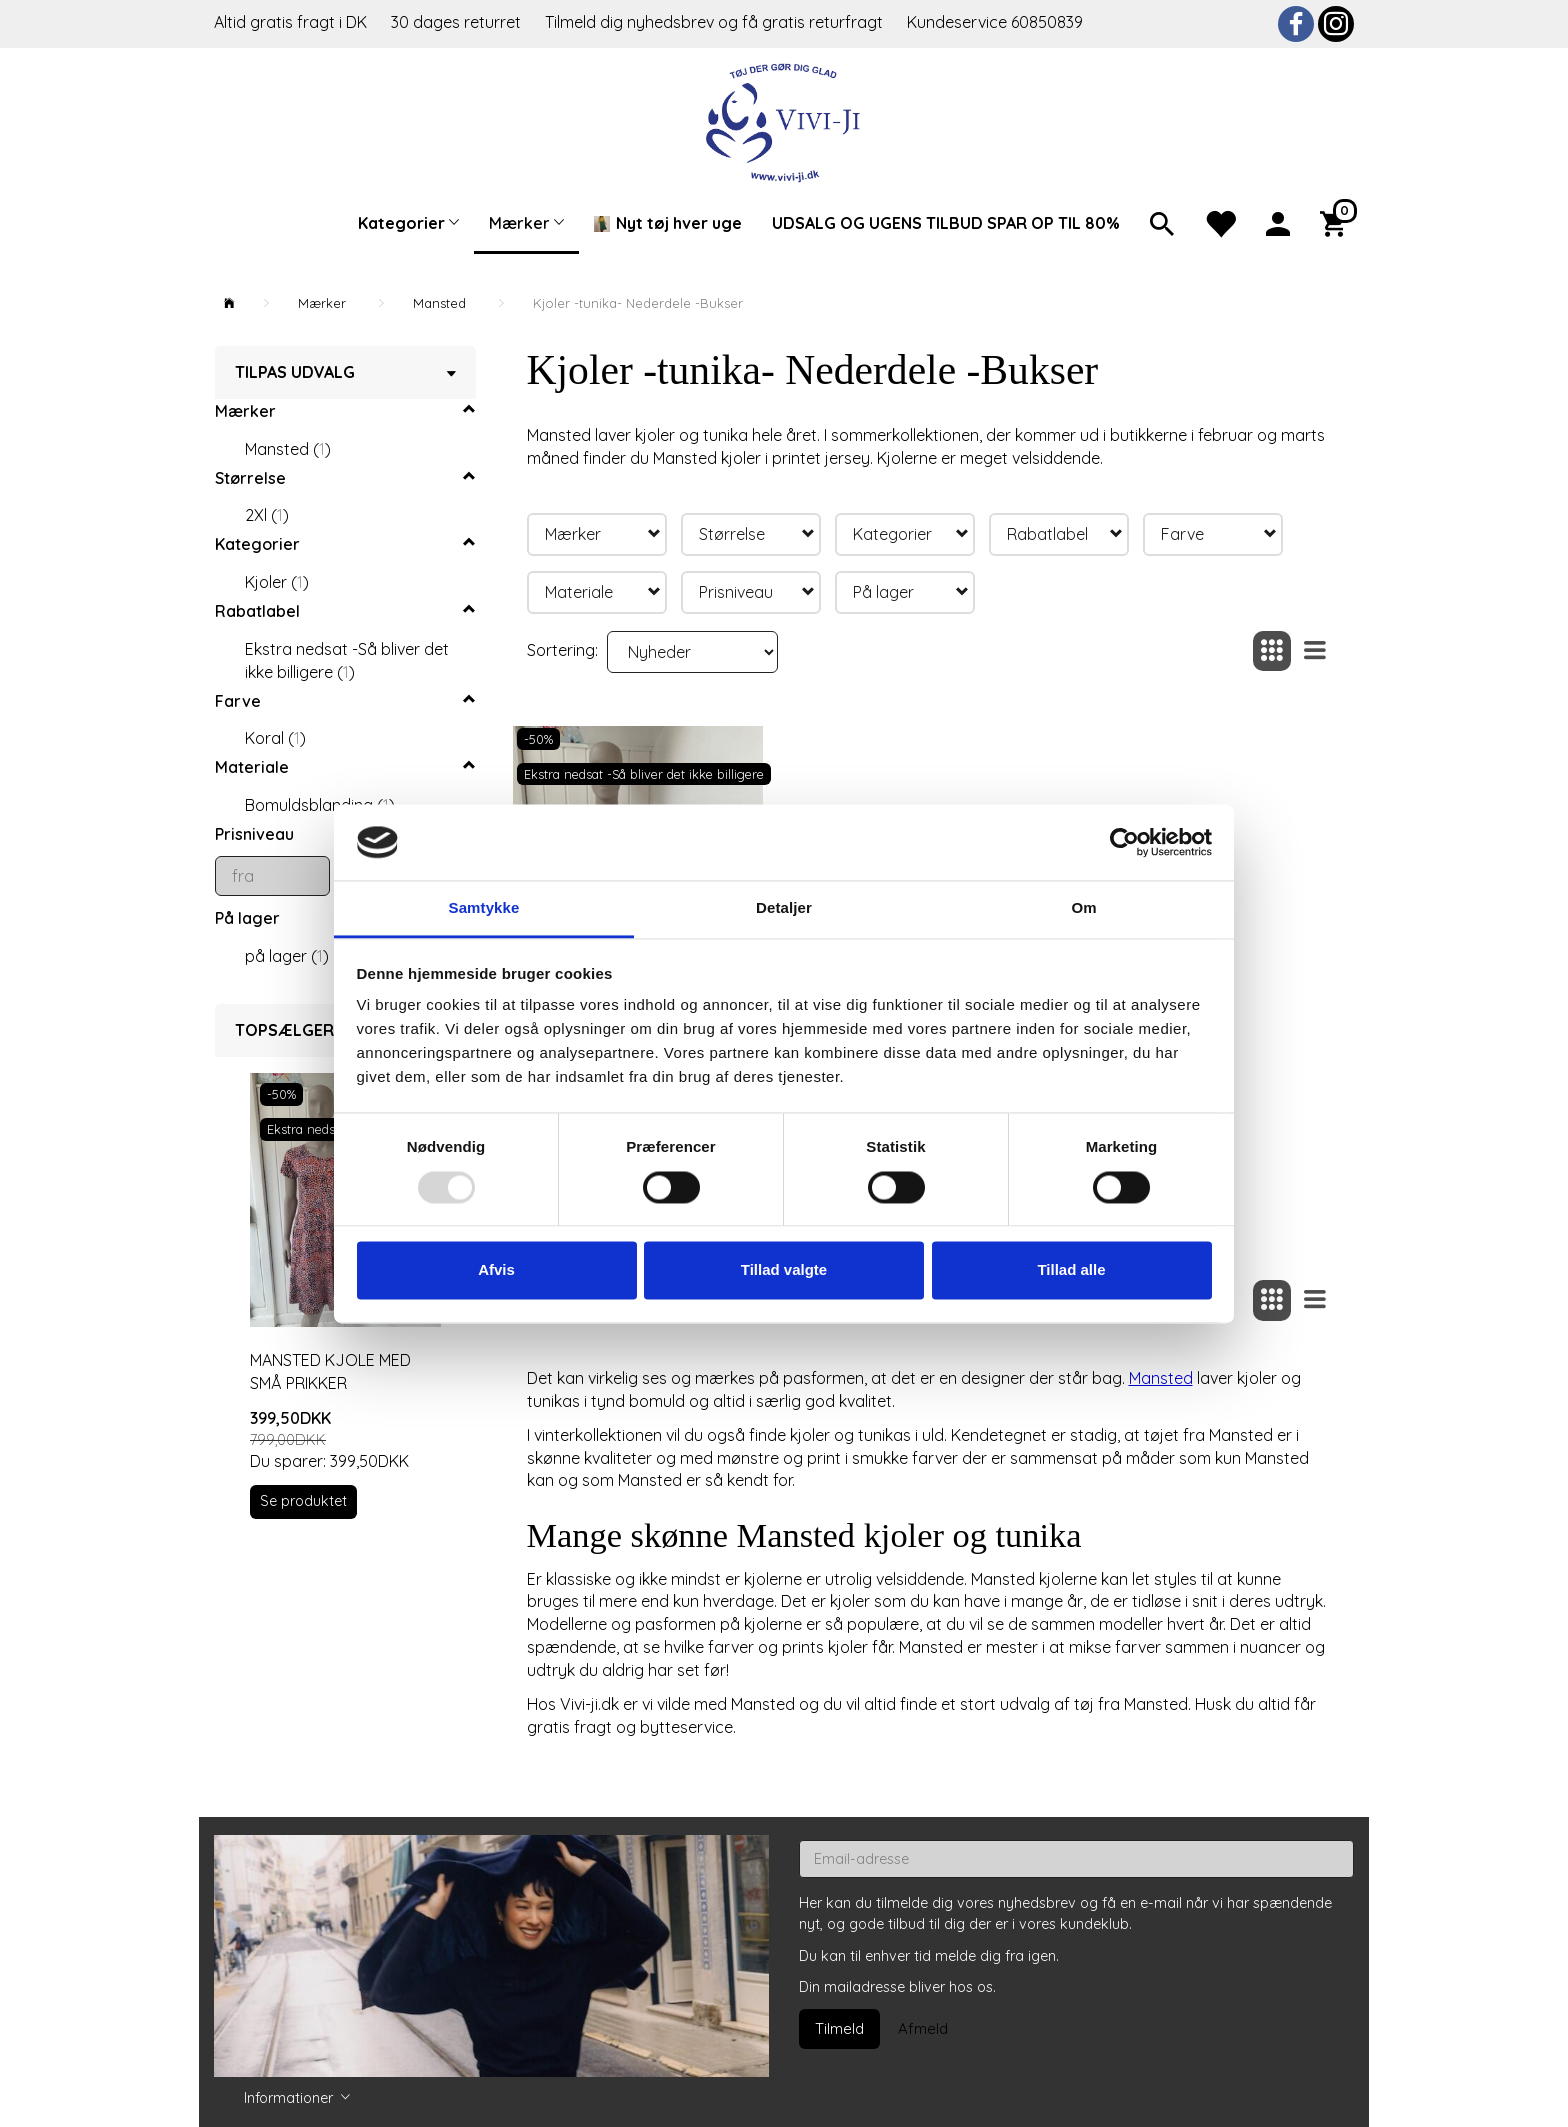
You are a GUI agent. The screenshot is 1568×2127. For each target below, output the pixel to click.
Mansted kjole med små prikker (330, 1371)
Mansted (1161, 1378)
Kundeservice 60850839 (995, 22)
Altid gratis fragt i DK (290, 22)
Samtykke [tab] (484, 908)
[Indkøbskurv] (1337, 222)
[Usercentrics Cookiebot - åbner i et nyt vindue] (1124, 842)
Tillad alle (1071, 1270)
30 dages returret (458, 22)
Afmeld (923, 2028)
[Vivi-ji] (784, 120)
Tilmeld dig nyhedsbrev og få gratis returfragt (716, 22)
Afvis (496, 1270)
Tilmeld (839, 2028)
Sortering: (562, 650)
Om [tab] (1083, 908)
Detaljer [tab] (784, 908)
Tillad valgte (784, 1270)
